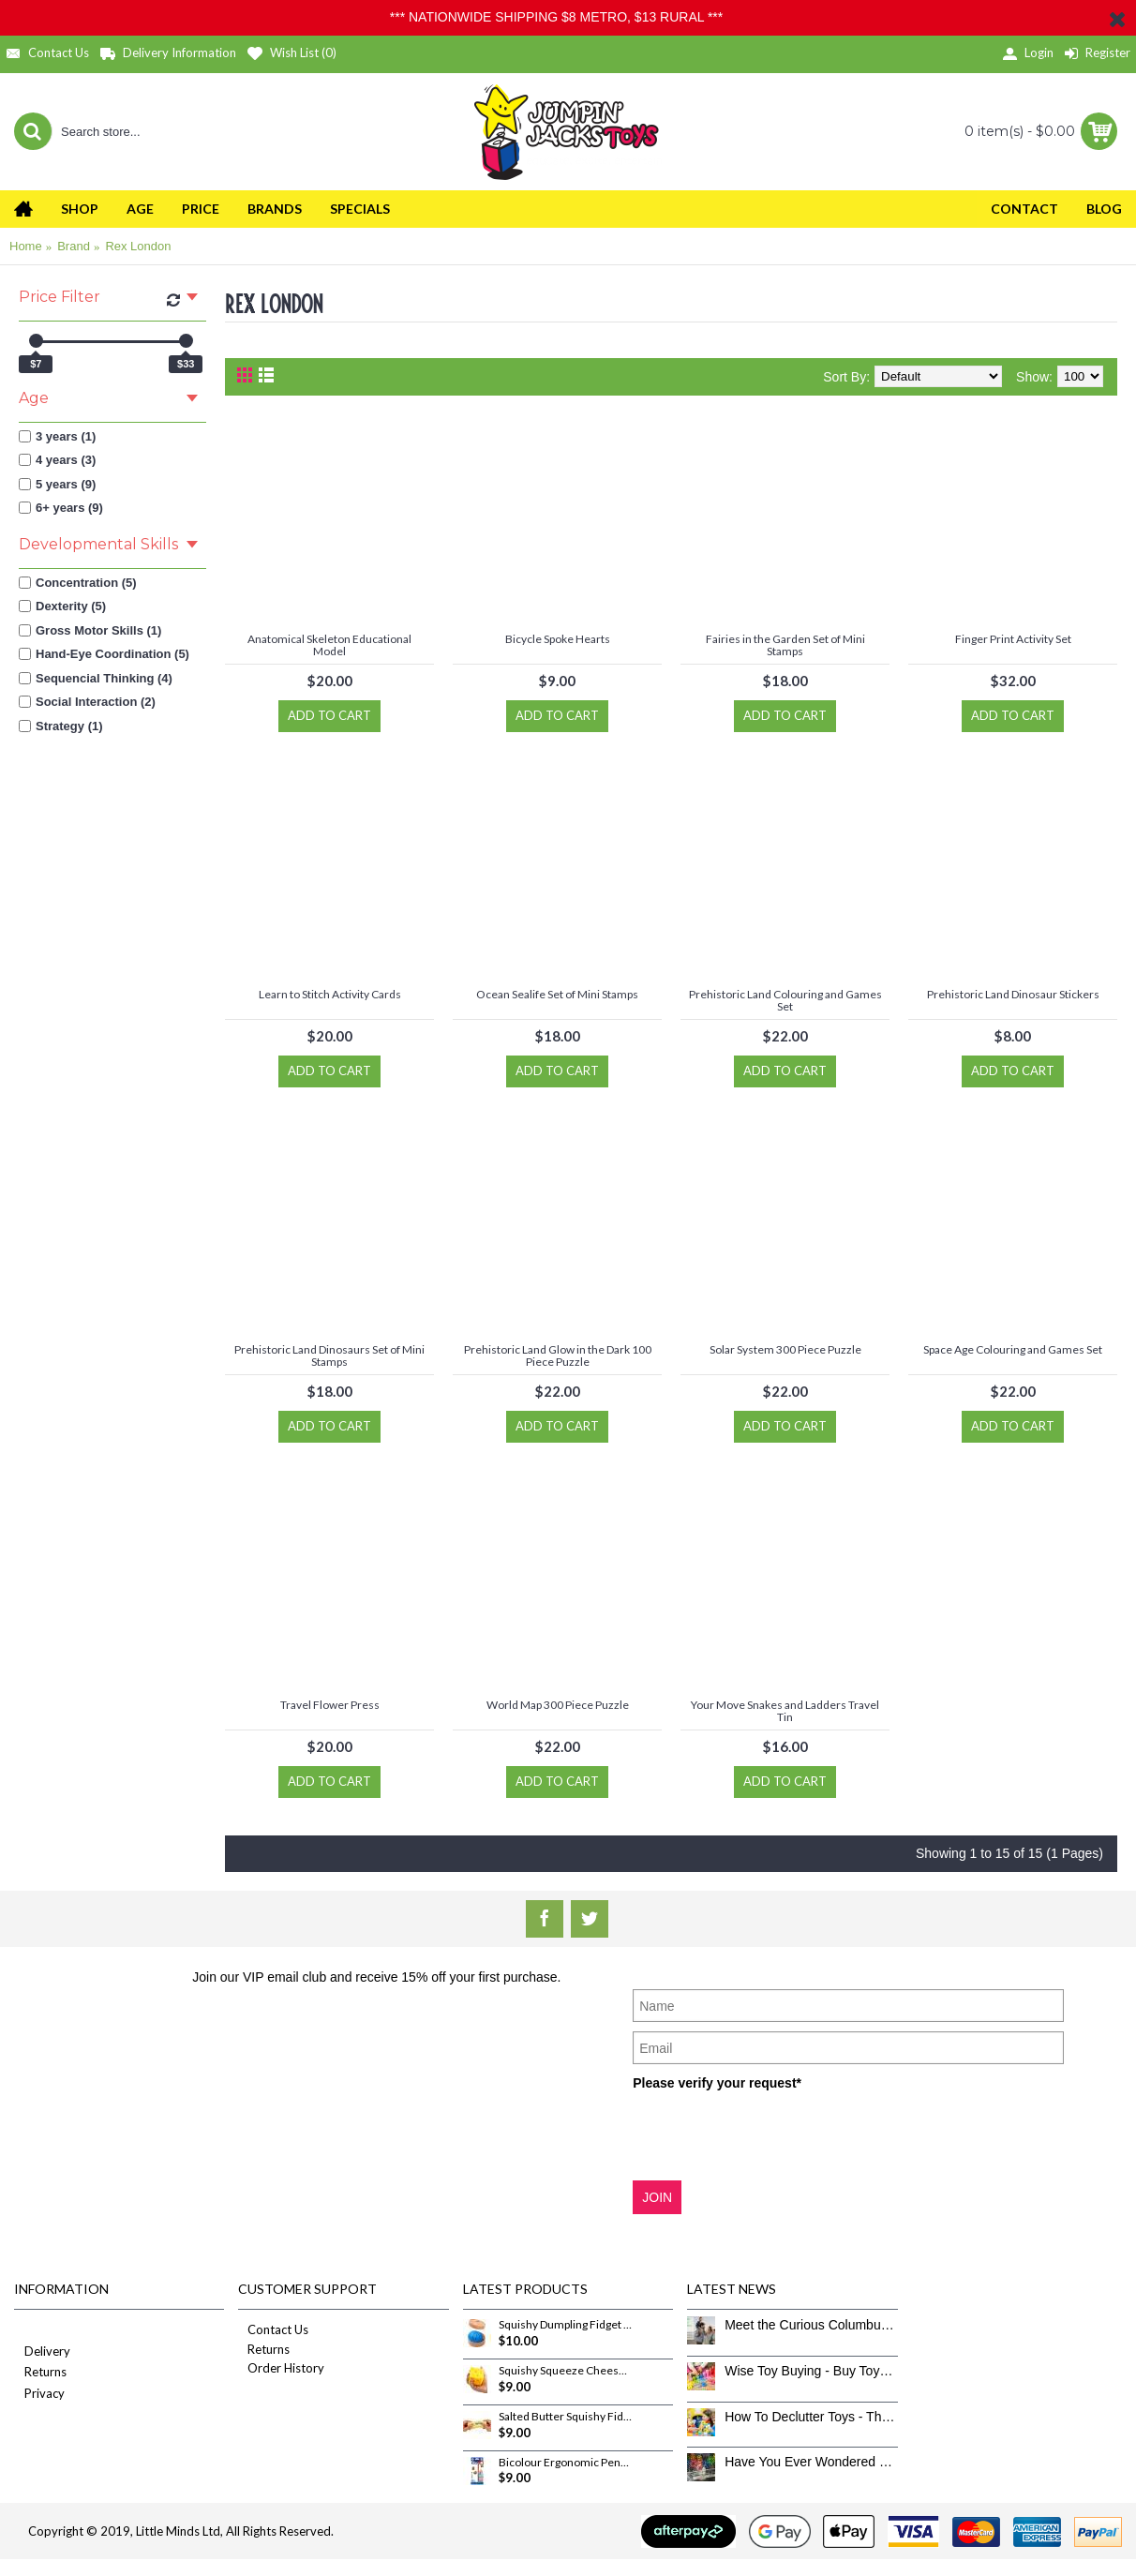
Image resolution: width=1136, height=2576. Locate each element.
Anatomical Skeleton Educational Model (329, 645)
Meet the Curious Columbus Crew (811, 2324)
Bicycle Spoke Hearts (557, 639)
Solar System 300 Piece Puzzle (785, 1349)
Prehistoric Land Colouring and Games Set (785, 1000)
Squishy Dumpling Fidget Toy (565, 2324)
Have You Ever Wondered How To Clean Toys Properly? (811, 2461)
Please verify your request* (717, 2082)
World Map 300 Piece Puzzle (557, 1705)
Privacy (39, 2395)
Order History (281, 2367)
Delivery (42, 2352)
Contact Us (273, 2329)
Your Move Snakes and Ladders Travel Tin (785, 1711)
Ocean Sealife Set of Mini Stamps (557, 994)
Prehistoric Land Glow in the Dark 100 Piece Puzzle (557, 1355)
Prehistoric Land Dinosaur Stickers (1013, 994)
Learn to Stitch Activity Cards (330, 994)
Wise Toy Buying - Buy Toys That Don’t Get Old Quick (811, 2370)
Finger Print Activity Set (1013, 639)
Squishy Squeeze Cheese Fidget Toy (565, 2370)
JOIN (657, 2197)
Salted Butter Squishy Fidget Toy (565, 2416)
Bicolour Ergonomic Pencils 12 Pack (565, 2462)
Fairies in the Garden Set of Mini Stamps (785, 645)
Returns (40, 2373)
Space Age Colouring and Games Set (1012, 1349)
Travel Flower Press (330, 1705)
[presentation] (775, 2134)
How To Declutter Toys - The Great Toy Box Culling (811, 2416)
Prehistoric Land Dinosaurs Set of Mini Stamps (329, 1355)
